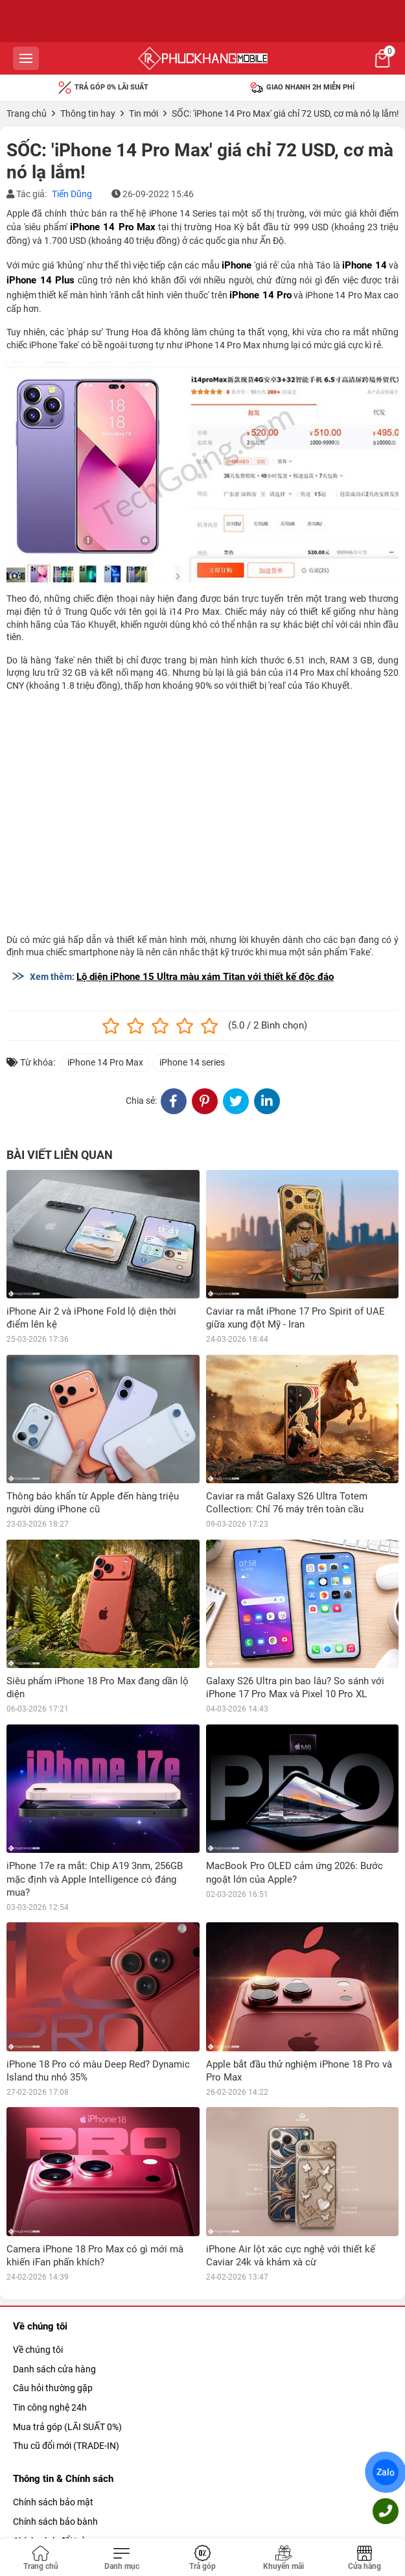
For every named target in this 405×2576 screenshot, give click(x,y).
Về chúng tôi (38, 2349)
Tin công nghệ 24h (50, 2407)
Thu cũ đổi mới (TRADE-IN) (66, 2445)
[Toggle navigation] (121, 2558)
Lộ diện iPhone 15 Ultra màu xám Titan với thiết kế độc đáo (205, 977)
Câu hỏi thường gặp (53, 2388)
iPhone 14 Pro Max (112, 227)
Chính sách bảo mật (53, 2502)
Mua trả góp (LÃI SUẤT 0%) (67, 2427)
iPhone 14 (364, 265)
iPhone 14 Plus (40, 280)
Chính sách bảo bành (55, 2521)
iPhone (236, 265)
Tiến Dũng (72, 194)
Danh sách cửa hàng (54, 2369)
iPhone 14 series (192, 1062)
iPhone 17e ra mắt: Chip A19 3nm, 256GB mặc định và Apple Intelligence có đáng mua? (94, 1879)
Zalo (385, 2472)
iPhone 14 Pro (260, 295)
